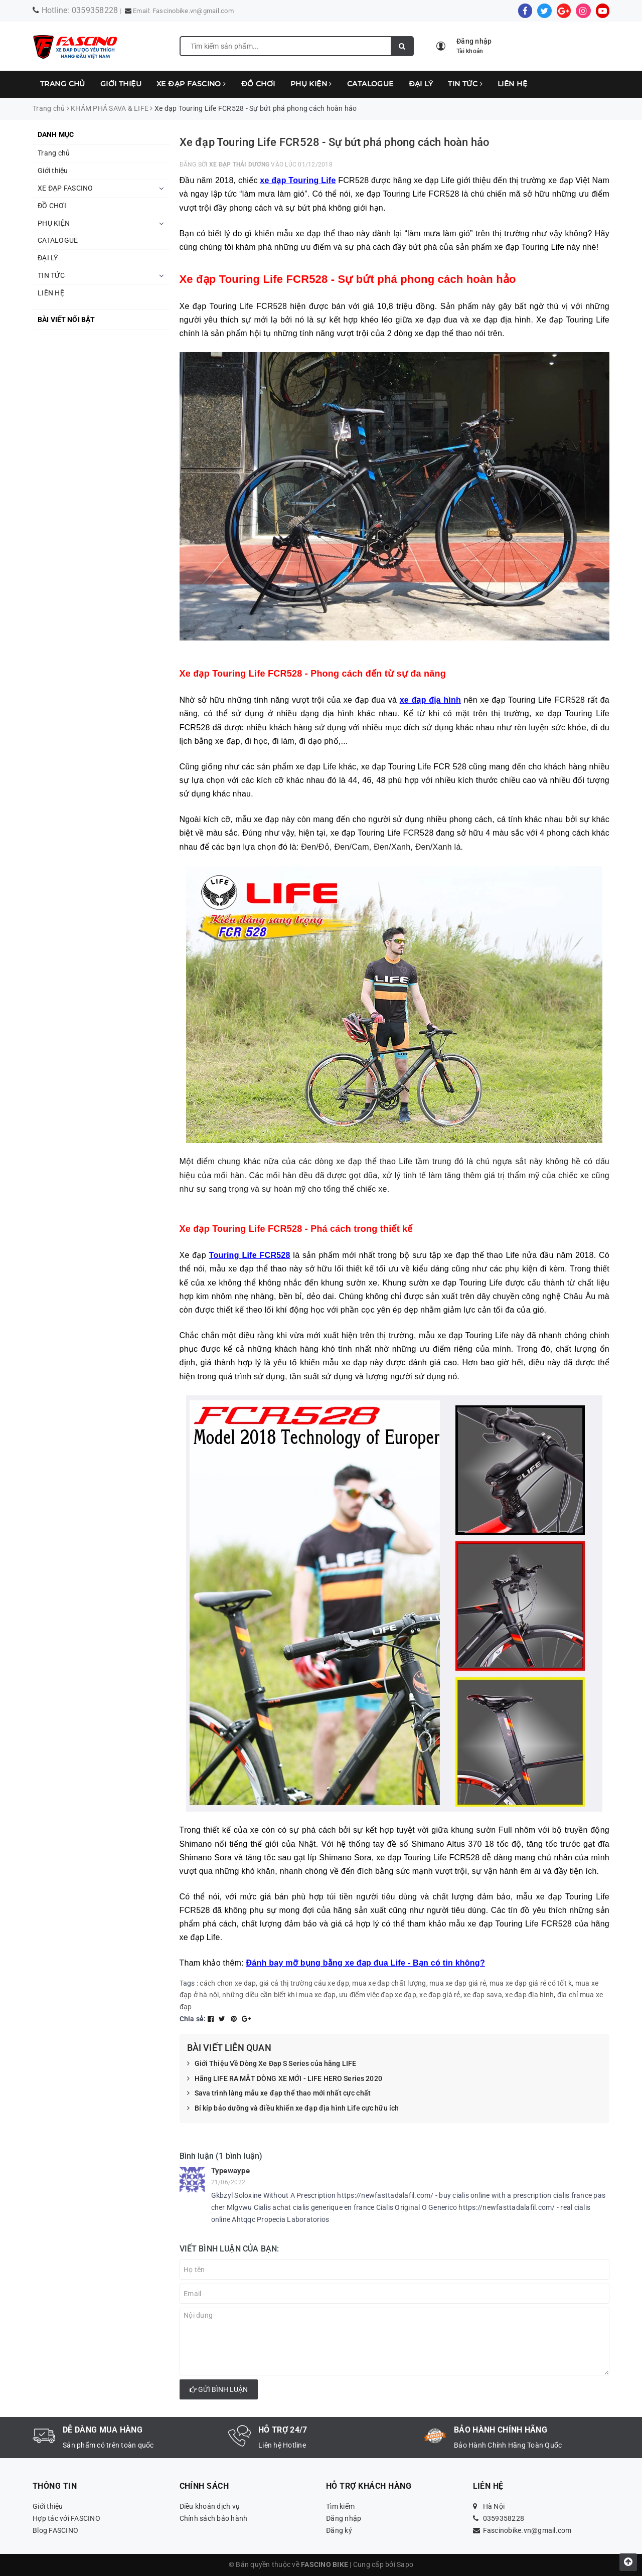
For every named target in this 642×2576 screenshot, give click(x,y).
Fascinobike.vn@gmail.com (193, 11)
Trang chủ (62, 83)
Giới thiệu (120, 83)
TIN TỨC (465, 83)
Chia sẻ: (193, 2019)
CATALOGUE (370, 83)
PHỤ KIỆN (311, 83)
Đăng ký (339, 2530)
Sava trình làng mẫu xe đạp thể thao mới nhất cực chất (279, 2093)
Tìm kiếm (340, 2506)
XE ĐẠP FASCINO (191, 83)
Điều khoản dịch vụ (210, 2506)
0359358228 (95, 10)
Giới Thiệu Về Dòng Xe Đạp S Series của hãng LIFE (272, 2064)
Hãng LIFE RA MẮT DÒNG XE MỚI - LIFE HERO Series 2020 (284, 2079)
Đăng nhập (343, 2518)
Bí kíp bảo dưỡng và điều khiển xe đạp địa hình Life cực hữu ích (293, 2109)
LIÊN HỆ (512, 83)
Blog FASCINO (55, 2530)
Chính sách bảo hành (214, 2518)
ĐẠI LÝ (421, 83)
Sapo (405, 2564)
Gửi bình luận (219, 2389)
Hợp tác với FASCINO (66, 2518)
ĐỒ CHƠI (258, 83)
